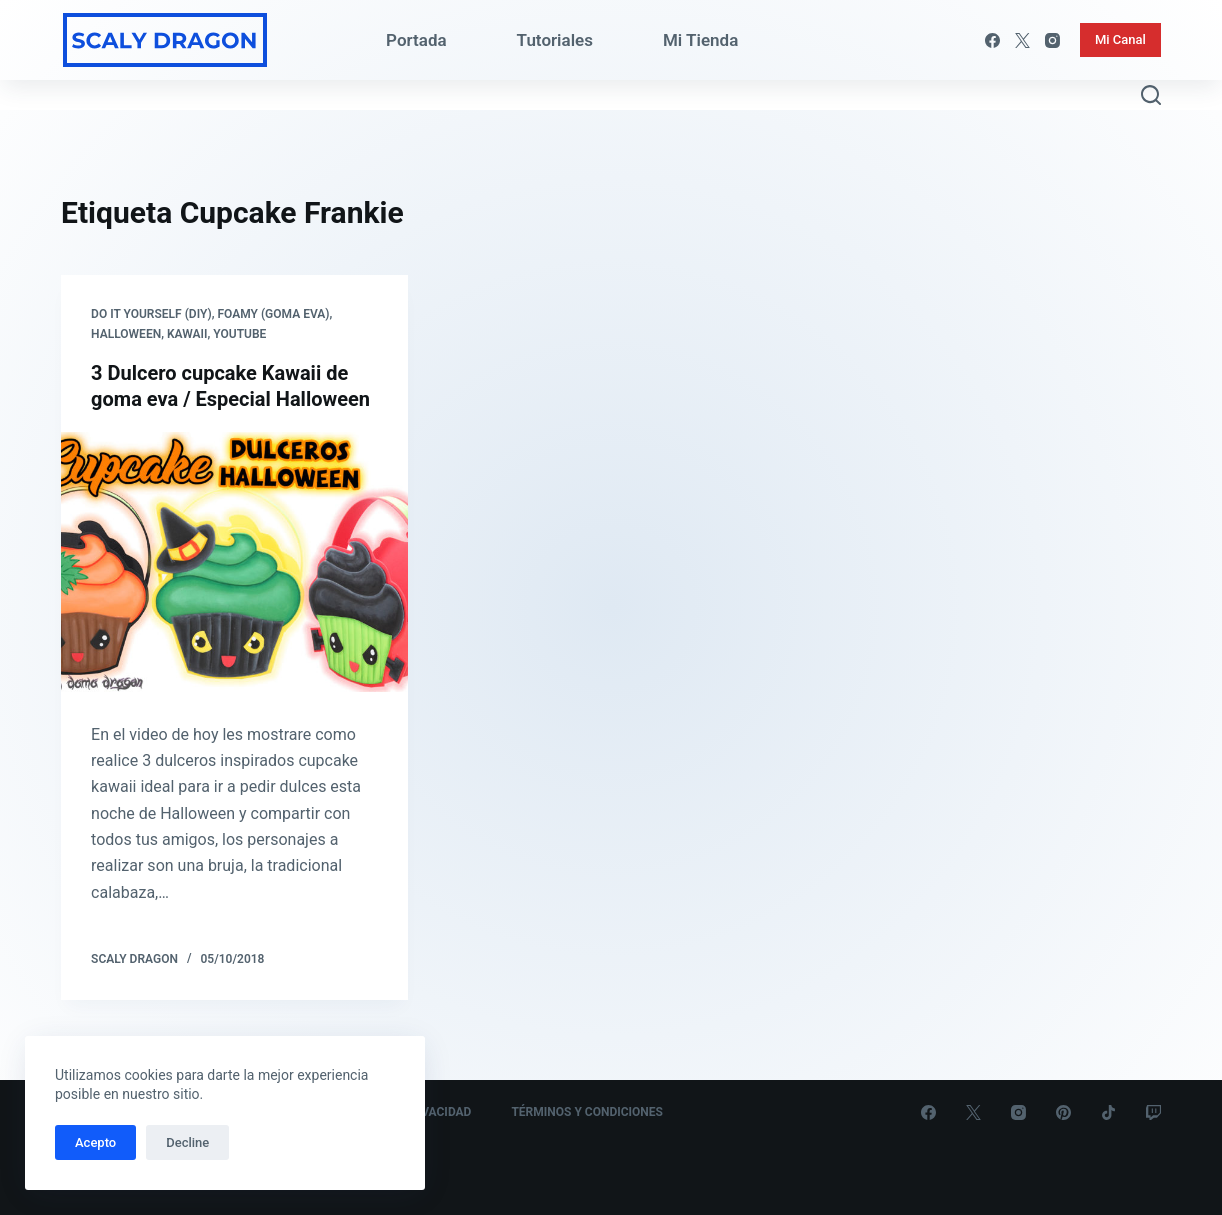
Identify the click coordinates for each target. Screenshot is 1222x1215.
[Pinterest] (1063, 1112)
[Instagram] (1052, 40)
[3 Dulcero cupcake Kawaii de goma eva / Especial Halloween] (234, 562)
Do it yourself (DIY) (151, 314)
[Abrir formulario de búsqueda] (1151, 95)
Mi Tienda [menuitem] (700, 40)
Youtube (239, 334)
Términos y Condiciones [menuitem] (587, 1112)
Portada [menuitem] (416, 40)
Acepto (95, 1142)
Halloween (126, 334)
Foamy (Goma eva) (273, 314)
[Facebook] (992, 40)
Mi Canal (1120, 39)
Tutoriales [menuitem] (555, 40)
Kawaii (187, 334)
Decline (187, 1142)
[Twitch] (1153, 1112)
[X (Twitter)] (1022, 40)
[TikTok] (1108, 1112)
